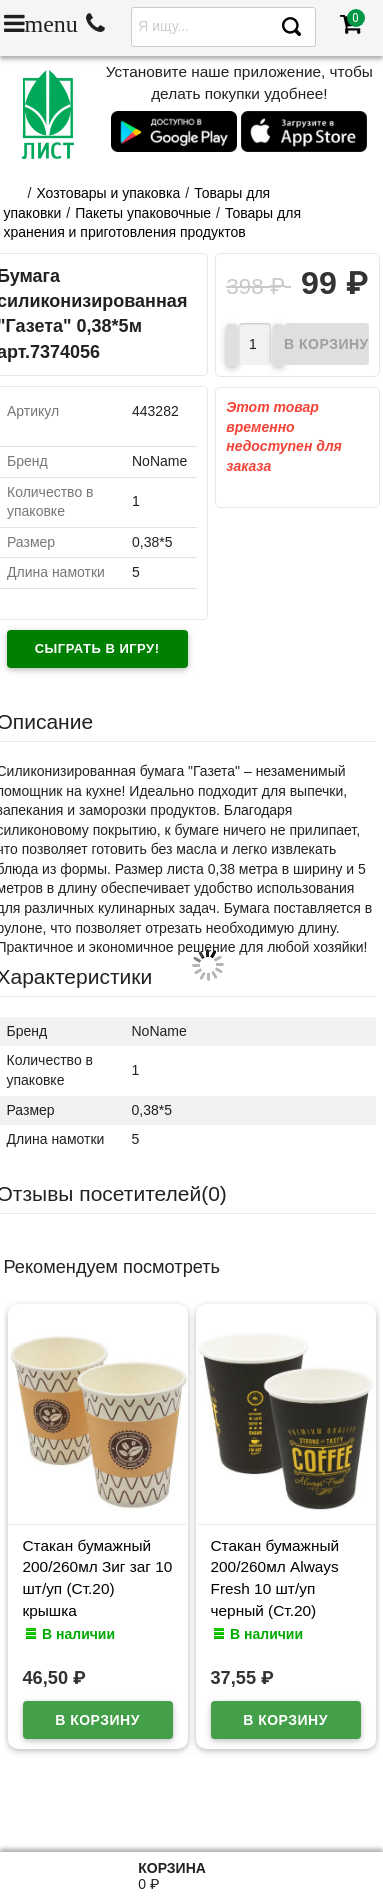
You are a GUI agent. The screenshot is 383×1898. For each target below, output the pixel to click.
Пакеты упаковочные (143, 213)
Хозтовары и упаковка (108, 193)
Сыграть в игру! (97, 648)
